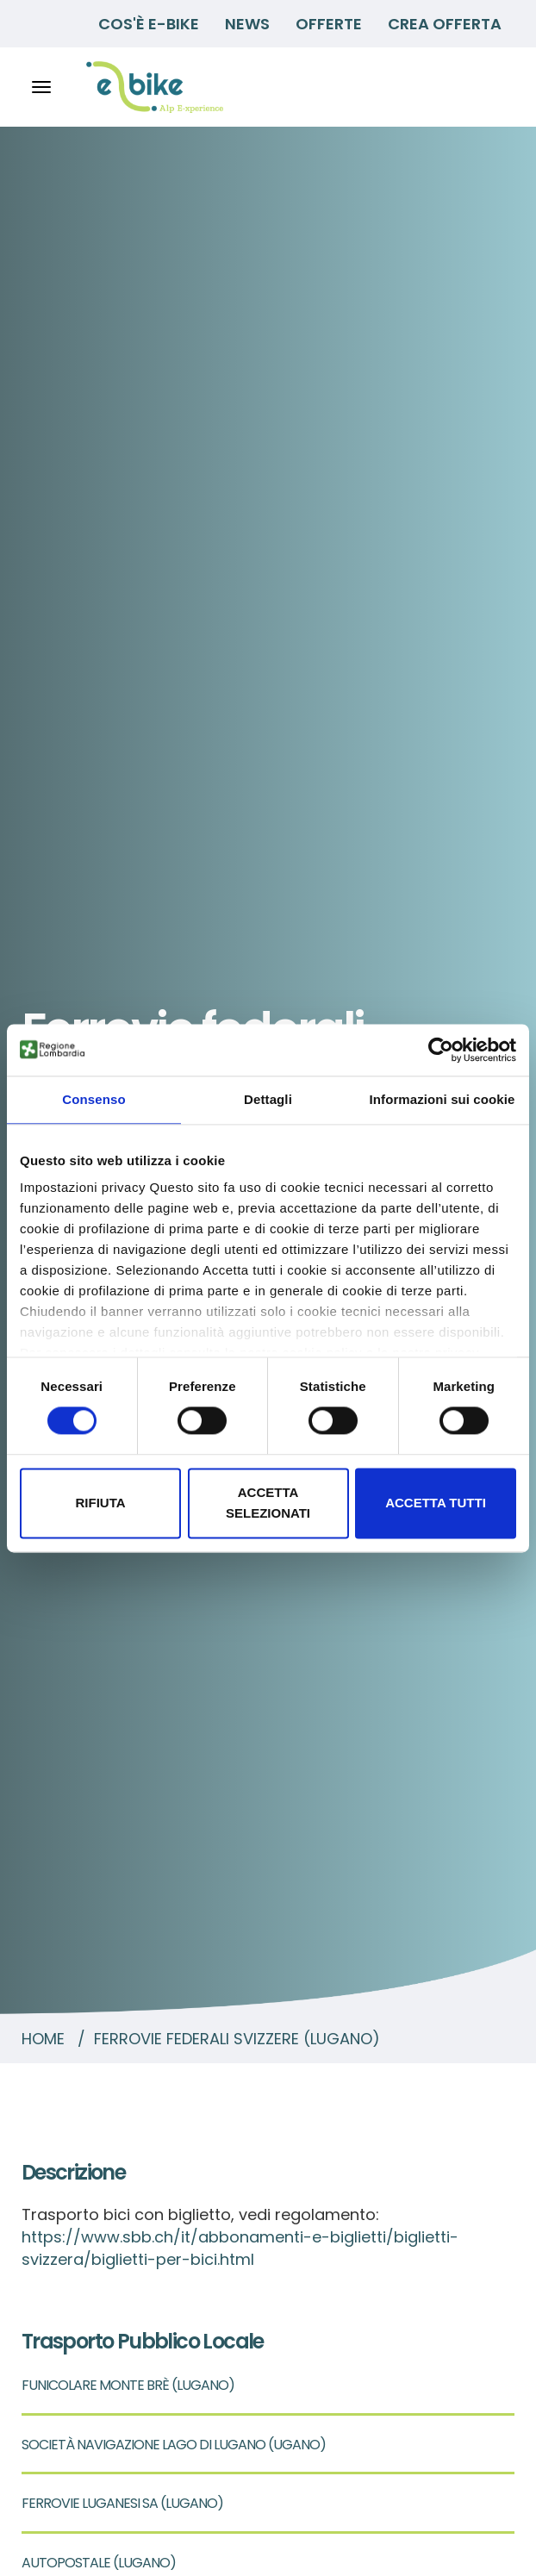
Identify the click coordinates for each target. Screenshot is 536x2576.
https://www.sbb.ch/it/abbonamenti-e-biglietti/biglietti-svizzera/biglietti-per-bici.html (240, 2248)
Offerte (329, 23)
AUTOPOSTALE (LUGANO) (99, 2563)
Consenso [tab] (93, 1099)
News (247, 23)
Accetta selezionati (268, 1502)
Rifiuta (100, 1502)
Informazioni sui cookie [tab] (442, 1099)
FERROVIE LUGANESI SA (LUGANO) (122, 2503)
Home (43, 2038)
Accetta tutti (435, 1502)
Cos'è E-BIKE (148, 23)
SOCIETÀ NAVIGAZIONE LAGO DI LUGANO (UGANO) (174, 2444)
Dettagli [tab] (268, 1099)
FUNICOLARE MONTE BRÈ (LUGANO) (128, 2385)
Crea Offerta (445, 23)
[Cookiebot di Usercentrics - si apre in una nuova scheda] (440, 1050)
